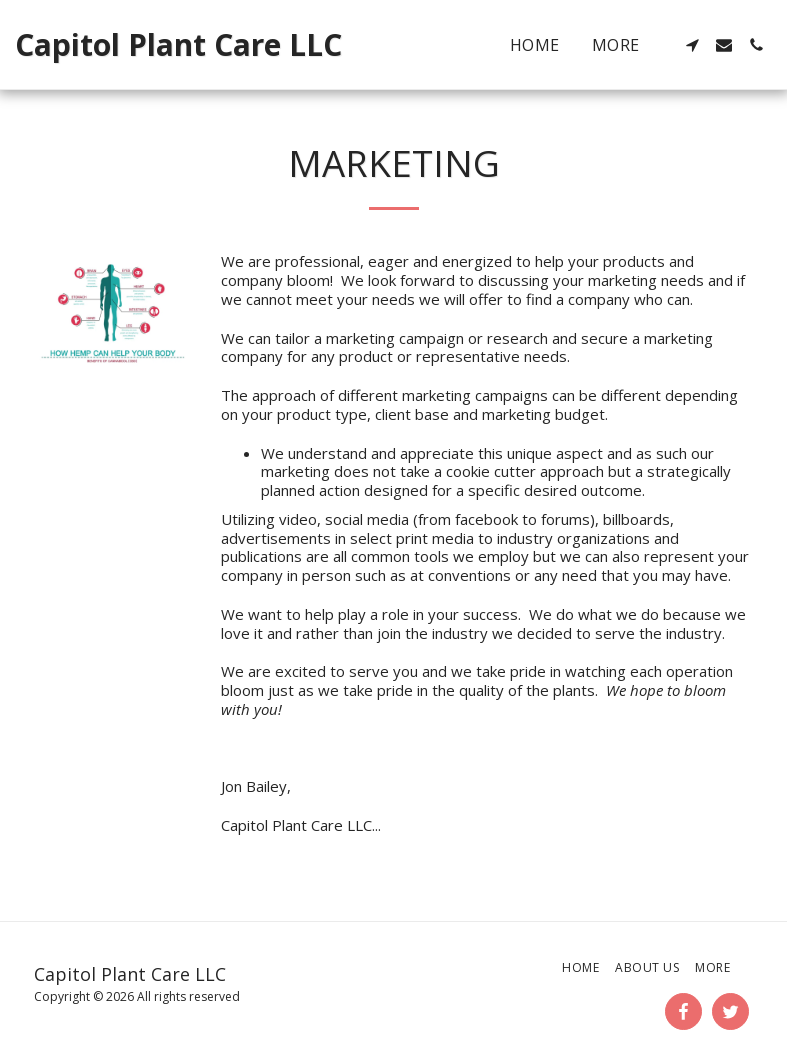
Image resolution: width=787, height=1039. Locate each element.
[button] (692, 45)
